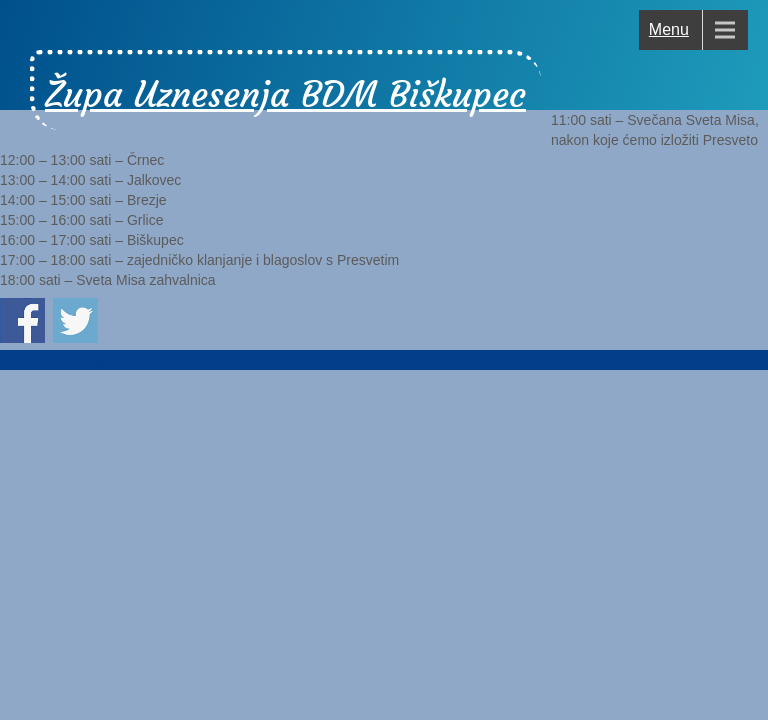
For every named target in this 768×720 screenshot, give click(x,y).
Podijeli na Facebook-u (22, 320)
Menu (669, 29)
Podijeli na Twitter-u (75, 320)
